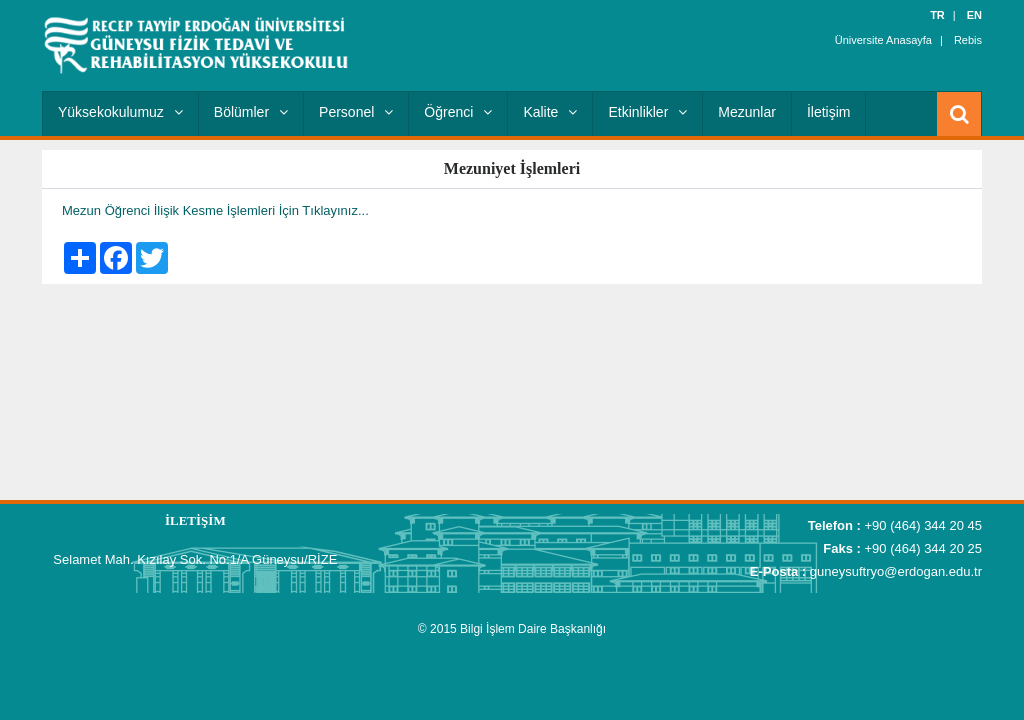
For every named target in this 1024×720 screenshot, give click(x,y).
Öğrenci (458, 112)
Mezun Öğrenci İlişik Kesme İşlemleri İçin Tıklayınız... (215, 210)
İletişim (829, 112)
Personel (356, 112)
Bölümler (251, 112)
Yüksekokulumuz (120, 112)
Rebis (968, 40)
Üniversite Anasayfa (883, 40)
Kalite (550, 112)
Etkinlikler (647, 112)
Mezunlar (747, 112)
